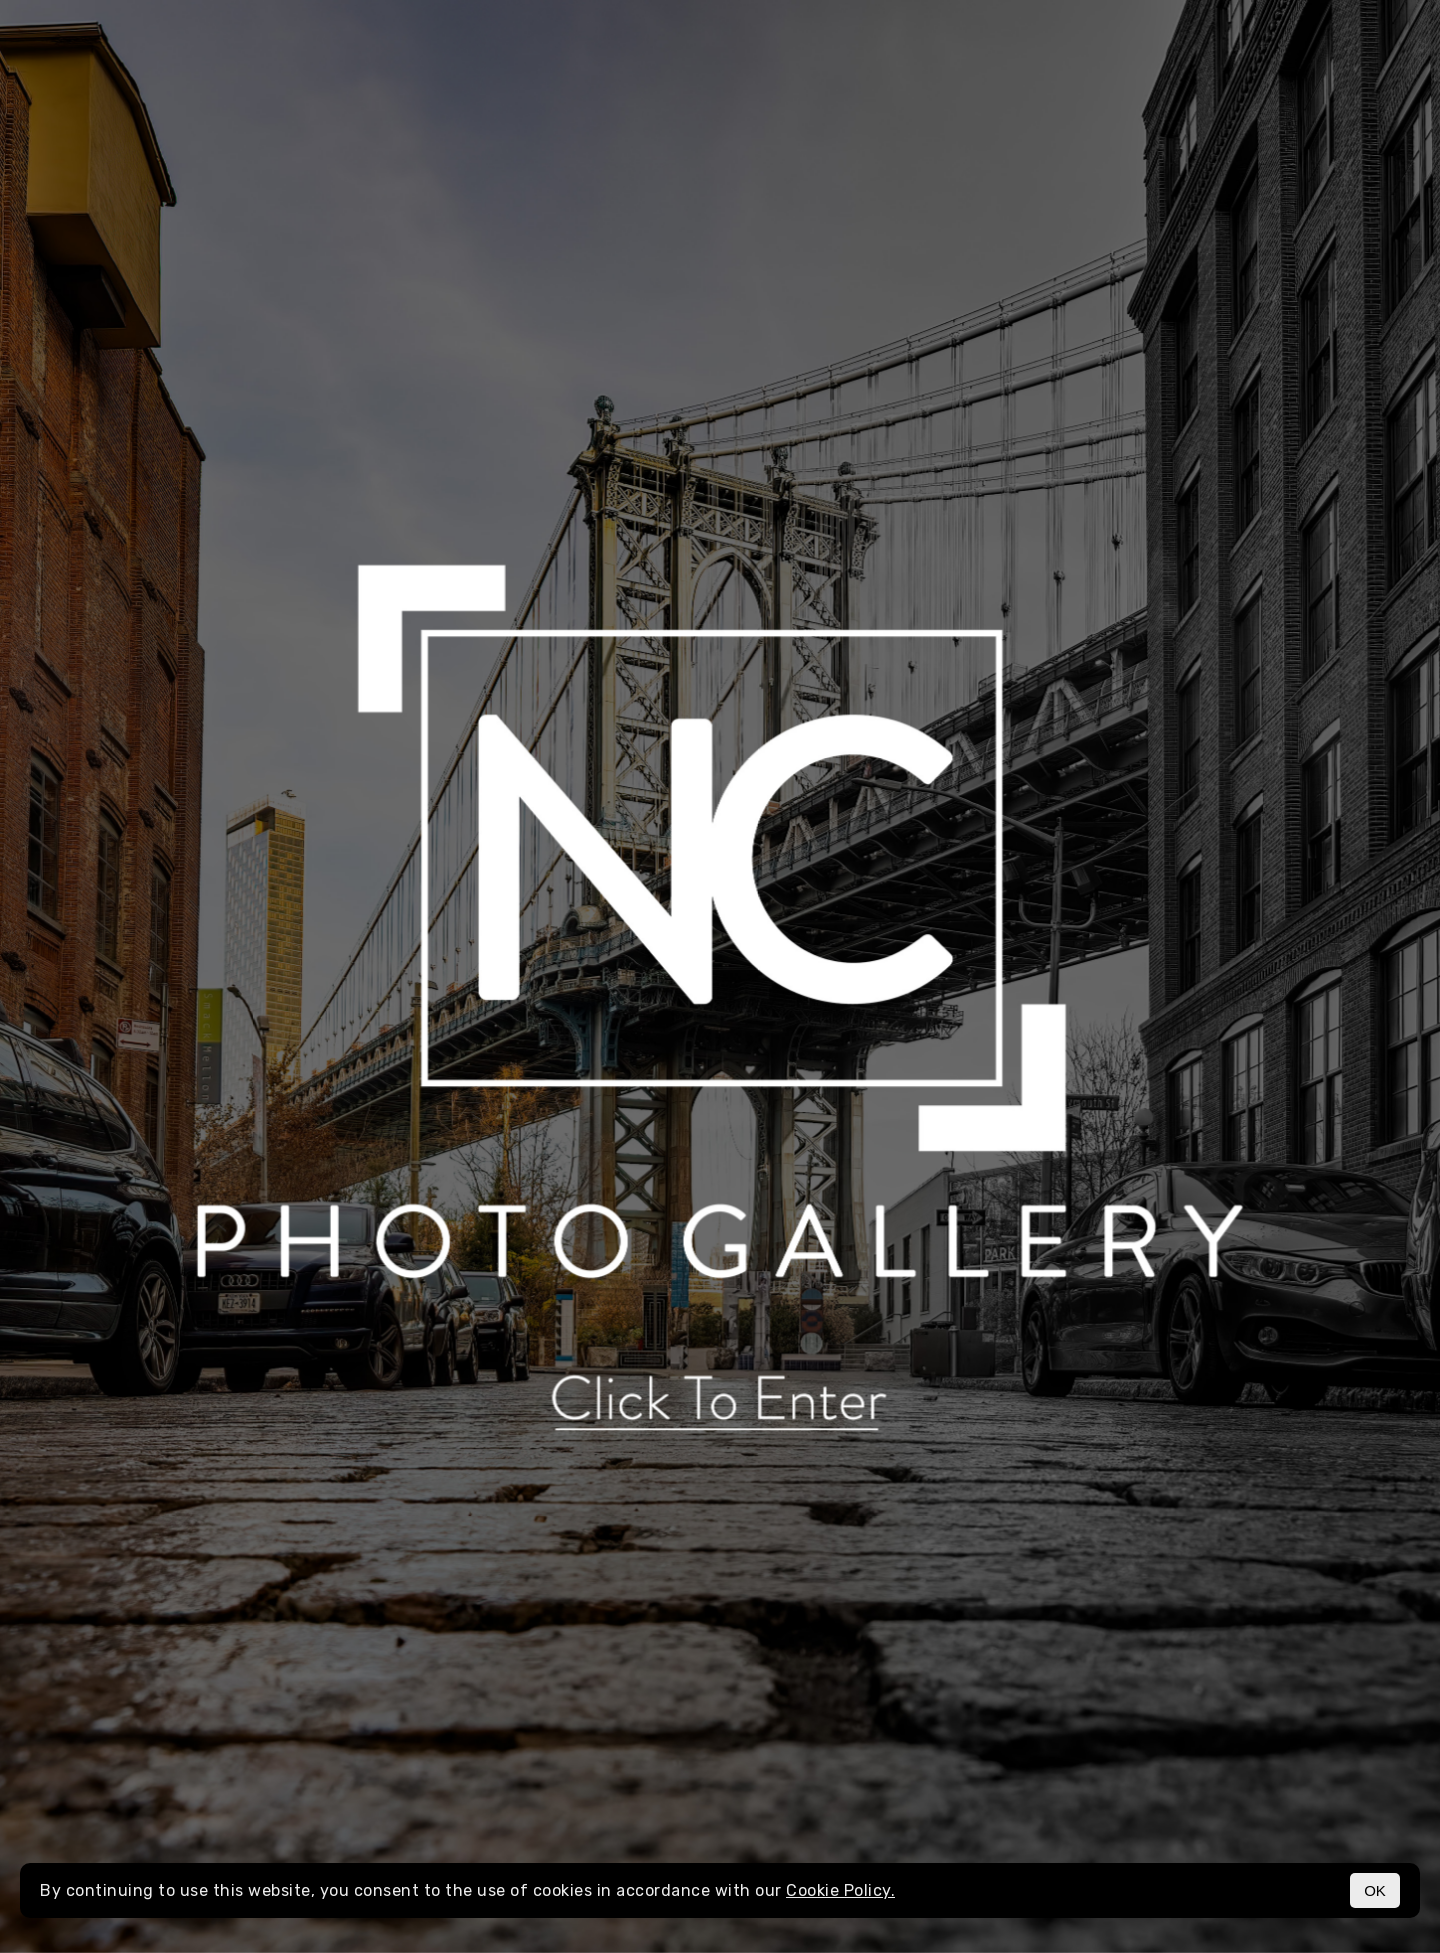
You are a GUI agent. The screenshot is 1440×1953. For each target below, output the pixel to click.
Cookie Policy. (840, 1890)
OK (1375, 1890)
